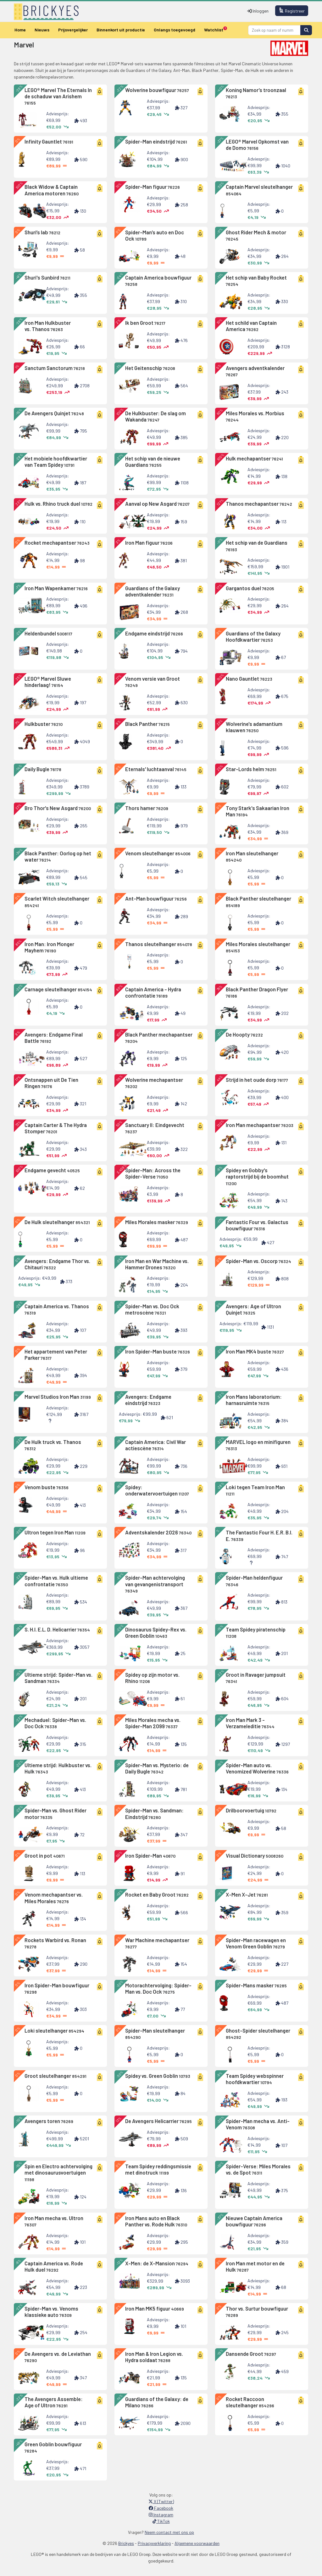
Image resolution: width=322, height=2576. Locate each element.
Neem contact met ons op (169, 2532)
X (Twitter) (161, 2501)
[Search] (274, 30)
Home (20, 29)
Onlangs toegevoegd (174, 29)
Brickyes (126, 2543)
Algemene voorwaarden (197, 2543)
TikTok (161, 2521)
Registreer (292, 11)
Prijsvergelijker (73, 29)
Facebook (161, 2508)
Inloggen (258, 11)
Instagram (161, 2514)
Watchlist (215, 29)
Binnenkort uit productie (121, 29)
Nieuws (42, 29)
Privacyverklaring (154, 2543)
